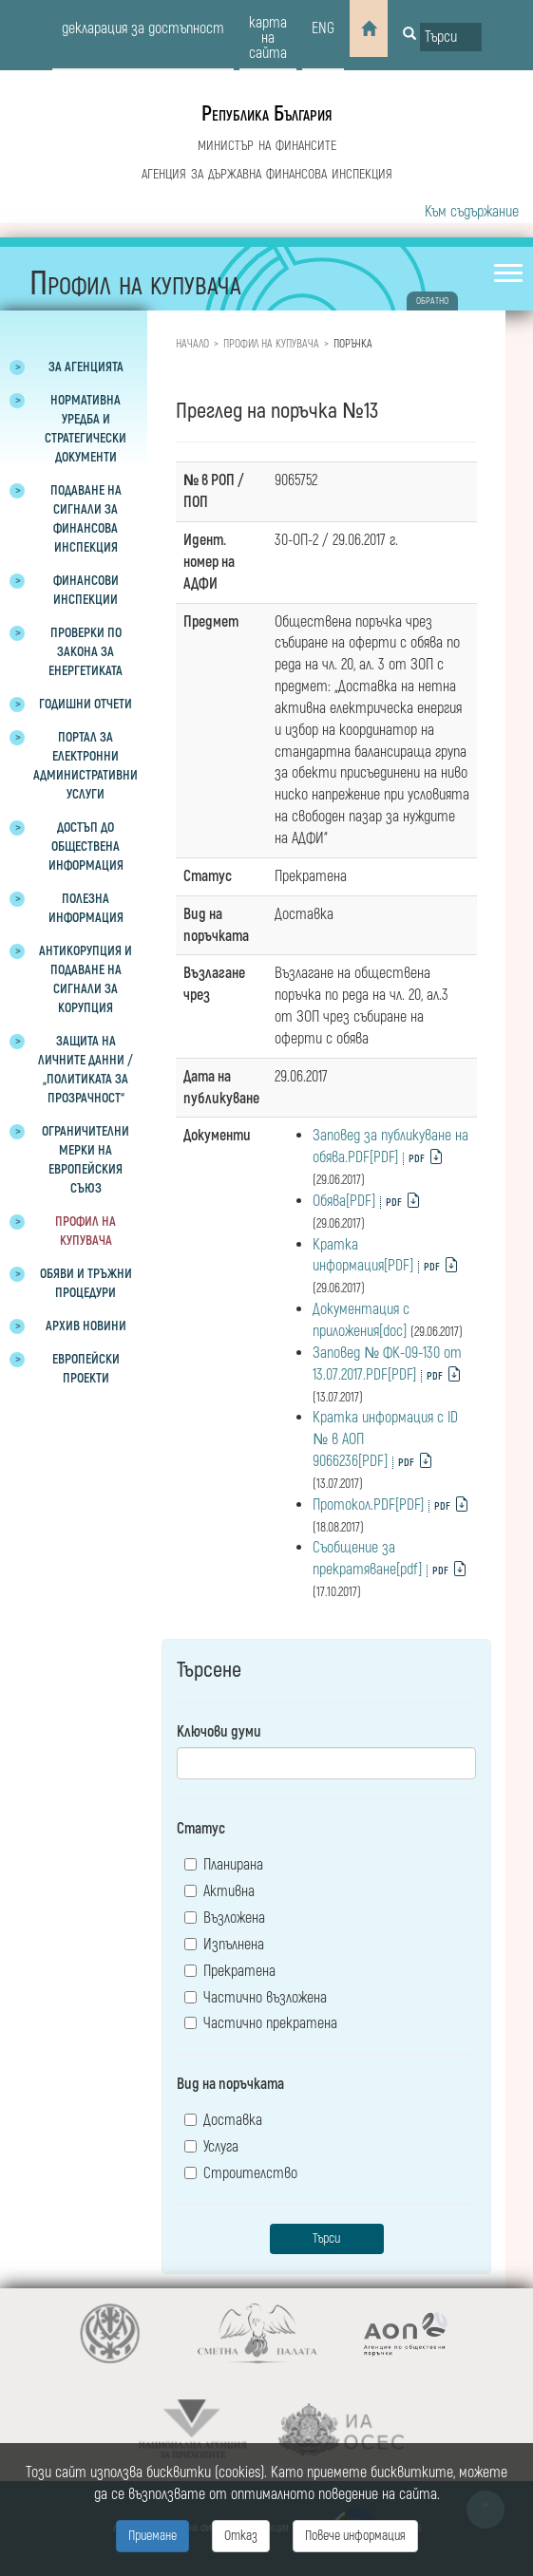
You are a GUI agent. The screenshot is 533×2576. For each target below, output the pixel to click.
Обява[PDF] (344, 1201)
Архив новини (86, 1326)
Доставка (223, 2120)
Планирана (223, 1864)
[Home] (369, 28)
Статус (201, 1828)
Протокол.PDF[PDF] (368, 1504)
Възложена (224, 1917)
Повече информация (355, 2536)
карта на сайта (268, 38)
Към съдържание (472, 211)
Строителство (240, 2173)
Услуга (211, 2146)
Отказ (240, 2536)
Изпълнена (224, 1944)
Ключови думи (219, 1731)
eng (323, 28)
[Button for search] (409, 35)
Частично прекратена (260, 2023)
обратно (432, 301)
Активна (219, 1891)
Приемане (152, 2536)
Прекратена (230, 1971)
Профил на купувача (271, 344)
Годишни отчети (85, 704)
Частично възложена (255, 1997)
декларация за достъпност (143, 28)
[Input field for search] (451, 37)
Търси (326, 2238)
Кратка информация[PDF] (363, 1255)
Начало (192, 344)
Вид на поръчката (230, 2084)
